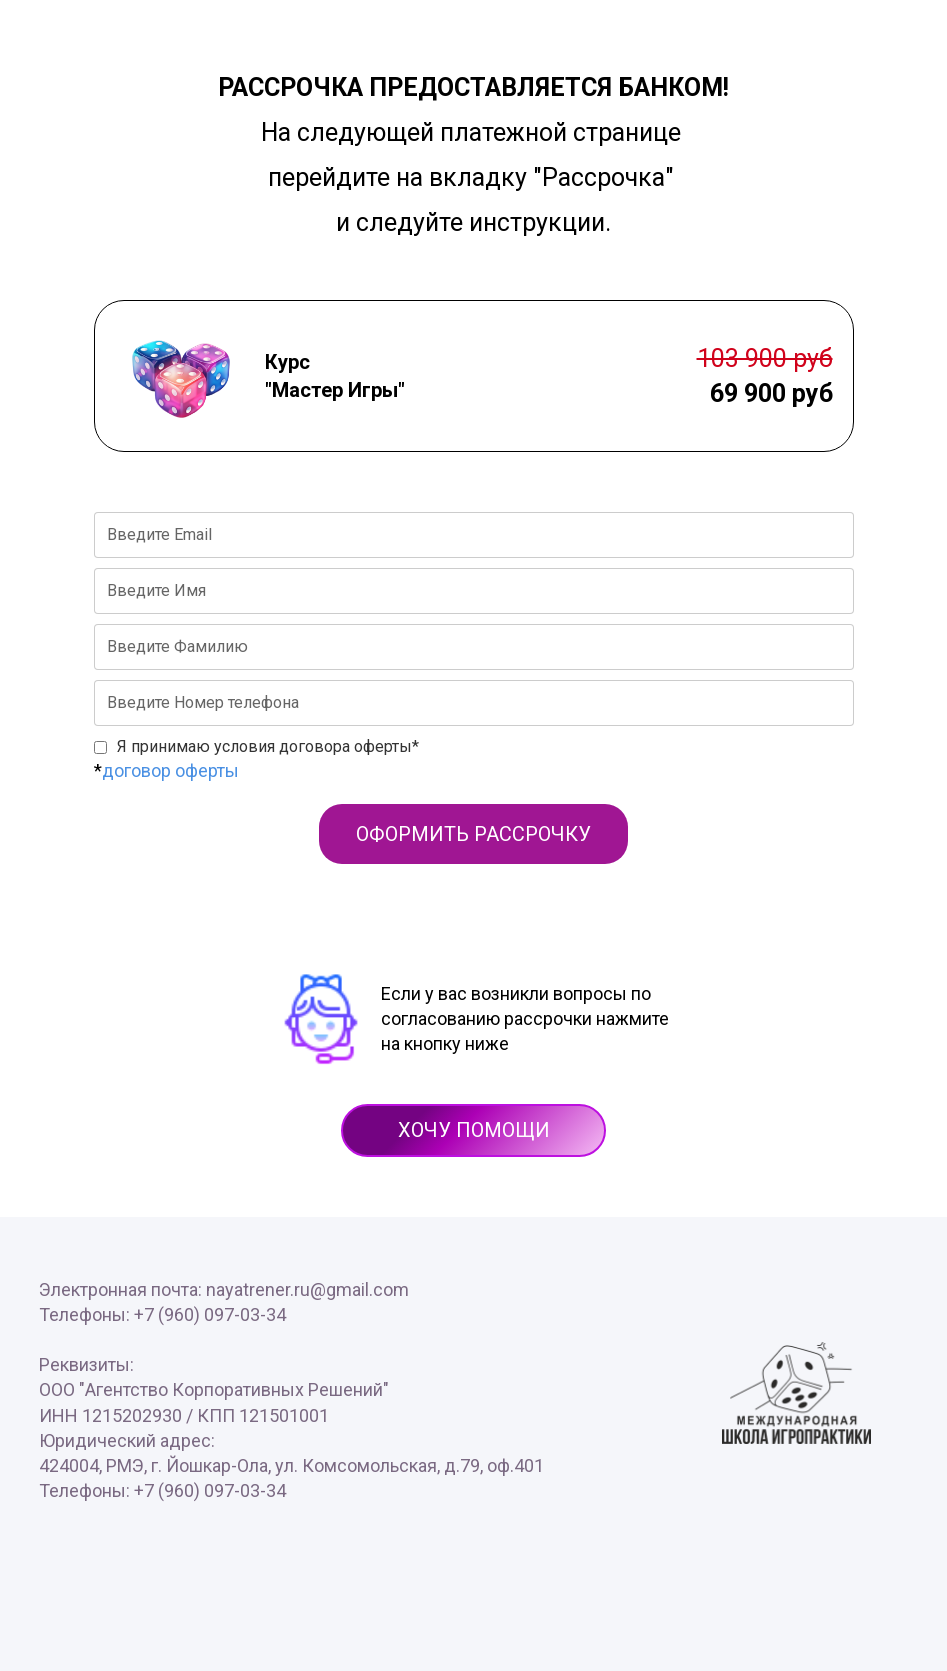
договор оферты (170, 770)
